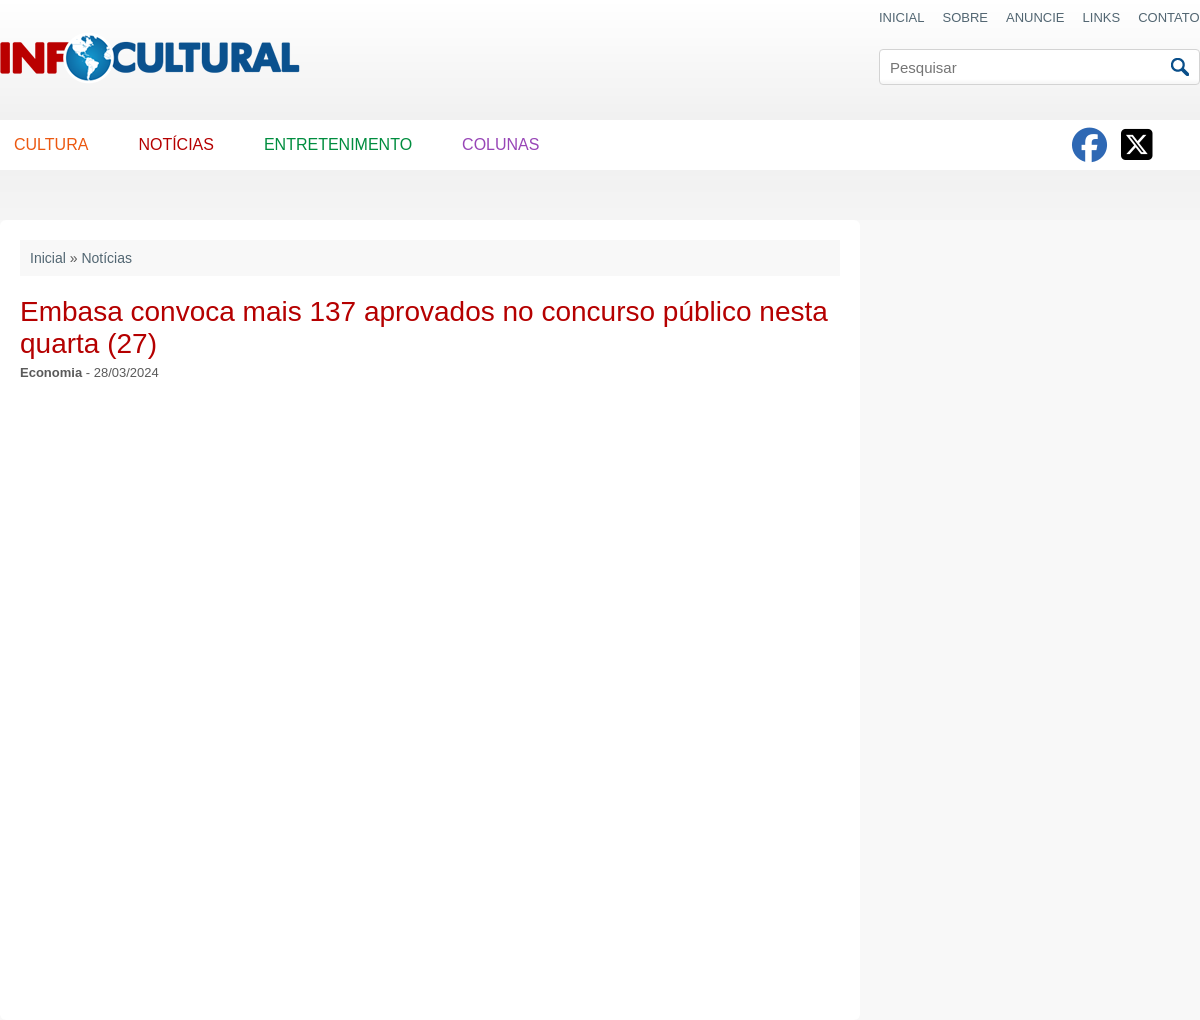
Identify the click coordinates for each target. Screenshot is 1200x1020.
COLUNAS (500, 144)
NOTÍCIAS (176, 144)
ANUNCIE (1035, 17)
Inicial (48, 258)
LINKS (1102, 17)
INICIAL (902, 17)
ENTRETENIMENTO (338, 144)
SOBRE (966, 17)
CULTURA (51, 144)
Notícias (106, 258)
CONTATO (1168, 17)
